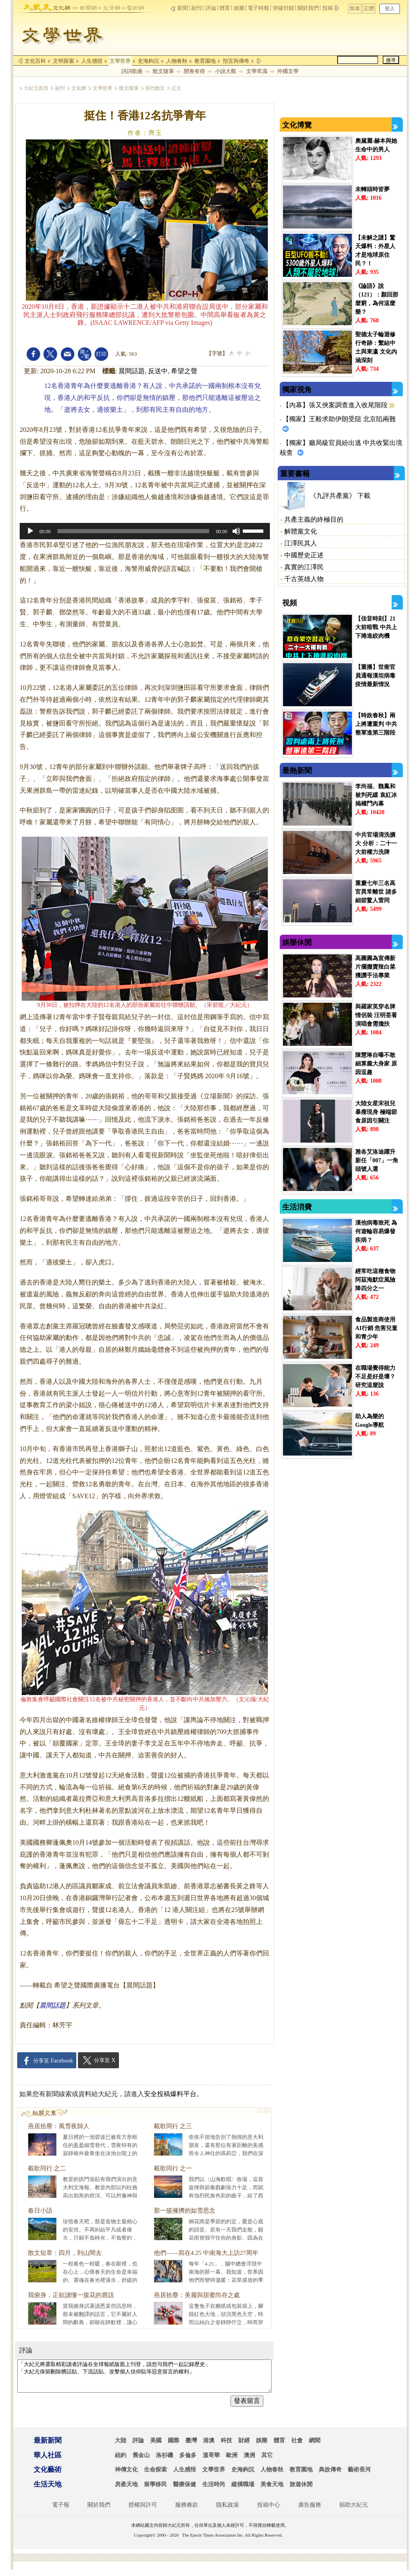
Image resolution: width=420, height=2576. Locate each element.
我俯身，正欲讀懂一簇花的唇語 (71, 2295)
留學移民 (155, 2490)
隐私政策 (227, 2511)
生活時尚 (213, 2490)
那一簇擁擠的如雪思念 (184, 2210)
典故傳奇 (330, 2476)
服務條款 (186, 2511)
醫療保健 (184, 2490)
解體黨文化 (300, 531)
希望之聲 (184, 370)
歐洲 (231, 2461)
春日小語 (40, 2210)
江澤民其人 (300, 543)
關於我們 (308, 8)
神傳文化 (126, 2476)
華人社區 (48, 2461)
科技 (226, 2447)
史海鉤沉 (148, 61)
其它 (267, 2461)
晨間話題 (132, 370)
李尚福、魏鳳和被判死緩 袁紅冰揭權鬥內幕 (376, 795)
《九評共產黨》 (333, 495)
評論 (210, 8)
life (109, 6)
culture (61, 5)
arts (133, 6)
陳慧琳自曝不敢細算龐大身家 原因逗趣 (376, 1063)
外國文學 (288, 71)
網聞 (314, 2447)
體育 (224, 8)
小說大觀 (225, 71)
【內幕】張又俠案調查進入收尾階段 (336, 405)
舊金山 (141, 2461)
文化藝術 (48, 2476)
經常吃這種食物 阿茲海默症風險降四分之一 (375, 1279)
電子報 (60, 2511)
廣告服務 (309, 2511)
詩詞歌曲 (132, 71)
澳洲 (249, 2461)
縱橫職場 (242, 2490)
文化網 (78, 88)
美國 (156, 2447)
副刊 (196, 8)
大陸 (120, 2447)
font (84, 354)
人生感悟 (92, 61)
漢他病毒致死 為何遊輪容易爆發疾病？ (376, 1231)
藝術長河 (359, 2476)
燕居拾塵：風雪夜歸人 (58, 2126)
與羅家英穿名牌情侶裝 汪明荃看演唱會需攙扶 (376, 1015)
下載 (363, 495)
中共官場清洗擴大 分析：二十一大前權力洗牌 (376, 843)
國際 (173, 2447)
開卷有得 (194, 71)
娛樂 (239, 8)
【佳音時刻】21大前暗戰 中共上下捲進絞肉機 (376, 627)
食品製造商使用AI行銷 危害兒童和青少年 (376, 1328)
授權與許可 (142, 2511)
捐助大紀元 (353, 2511)
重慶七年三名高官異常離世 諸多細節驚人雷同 (376, 892)
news (85, 6)
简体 (354, 8)
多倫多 (187, 2461)
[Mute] (236, 531)
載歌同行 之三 (173, 2126)
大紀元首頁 (36, 88)
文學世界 (120, 61)
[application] (145, 531)
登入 (390, 8)
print (101, 354)
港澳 (209, 2447)
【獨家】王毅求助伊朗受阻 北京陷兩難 (339, 418)
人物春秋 (176, 61)
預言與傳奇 (236, 61)
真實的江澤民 (304, 567)
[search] (357, 60)
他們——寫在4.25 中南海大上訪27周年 (206, 2253)
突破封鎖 (283, 8)
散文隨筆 (163, 71)
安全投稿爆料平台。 (173, 2093)
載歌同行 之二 (47, 2168)
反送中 (158, 370)
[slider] (133, 531)
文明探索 (63, 61)
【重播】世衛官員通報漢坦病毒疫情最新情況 (375, 675)
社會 (297, 2447)
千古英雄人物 (304, 578)
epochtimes (37, 6)
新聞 (182, 8)
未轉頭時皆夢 (372, 189)
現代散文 (155, 88)
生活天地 (48, 2490)
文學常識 (256, 71)
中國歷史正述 (304, 555)
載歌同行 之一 (173, 2168)
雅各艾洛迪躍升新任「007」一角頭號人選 (376, 1160)
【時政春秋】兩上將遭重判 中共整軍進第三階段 (376, 724)
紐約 (120, 2461)
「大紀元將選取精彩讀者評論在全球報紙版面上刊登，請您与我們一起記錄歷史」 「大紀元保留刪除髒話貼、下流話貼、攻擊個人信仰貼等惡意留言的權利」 (144, 2379)
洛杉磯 (164, 2461)
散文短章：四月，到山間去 (65, 2253)
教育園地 (205, 61)
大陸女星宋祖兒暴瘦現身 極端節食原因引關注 (376, 1112)
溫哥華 (211, 2461)
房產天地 (126, 2490)
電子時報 (258, 8)
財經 (244, 2447)
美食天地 (271, 2490)
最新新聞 (48, 2447)
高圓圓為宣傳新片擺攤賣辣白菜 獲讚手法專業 (375, 967)
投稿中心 (268, 2511)
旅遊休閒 (301, 2490)
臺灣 (191, 2447)
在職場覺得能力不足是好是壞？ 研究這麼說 (375, 1376)
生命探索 (155, 2476)
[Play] (30, 531)
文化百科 (35, 61)
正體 (368, 8)
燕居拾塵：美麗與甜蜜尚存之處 (197, 2295)
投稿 (328, 8)
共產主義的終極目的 (313, 519)
